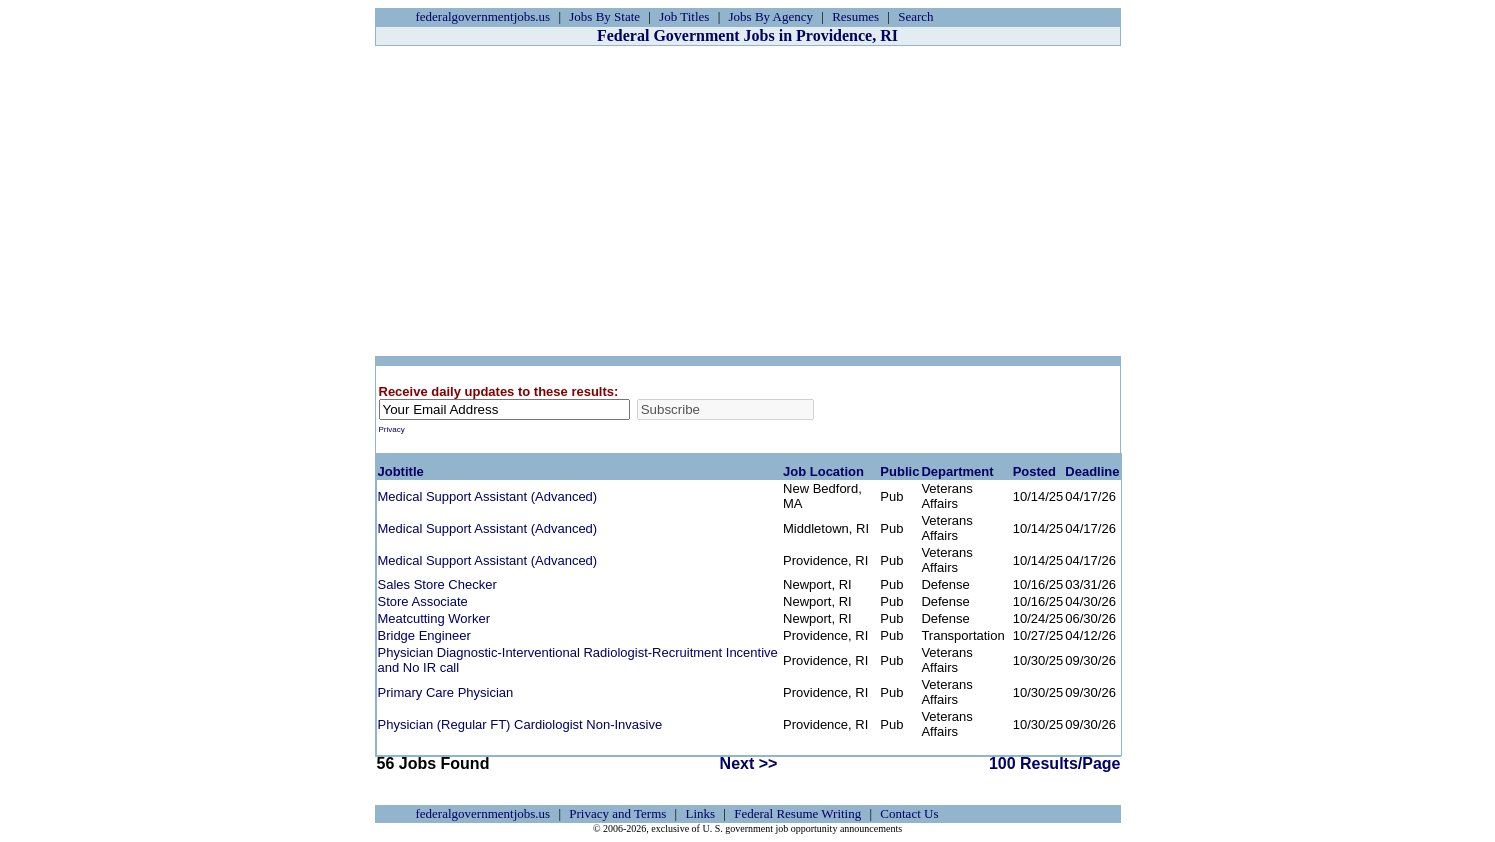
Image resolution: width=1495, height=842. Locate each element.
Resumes (855, 16)
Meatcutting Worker (434, 618)
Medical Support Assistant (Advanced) (488, 496)
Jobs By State (604, 16)
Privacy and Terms (617, 813)
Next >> (749, 763)
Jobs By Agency (771, 16)
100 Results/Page (1055, 763)
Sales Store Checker (437, 584)
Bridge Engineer (424, 635)
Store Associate (423, 601)
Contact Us (909, 813)
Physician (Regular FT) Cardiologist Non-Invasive (520, 724)
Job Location (823, 471)
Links (700, 813)
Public (899, 471)
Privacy (392, 429)
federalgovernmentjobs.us (483, 16)
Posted (1034, 471)
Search (915, 16)
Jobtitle (401, 471)
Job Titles (684, 16)
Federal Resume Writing (797, 813)
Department (957, 471)
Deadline (1092, 471)
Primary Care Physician (446, 692)
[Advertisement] (748, 201)
